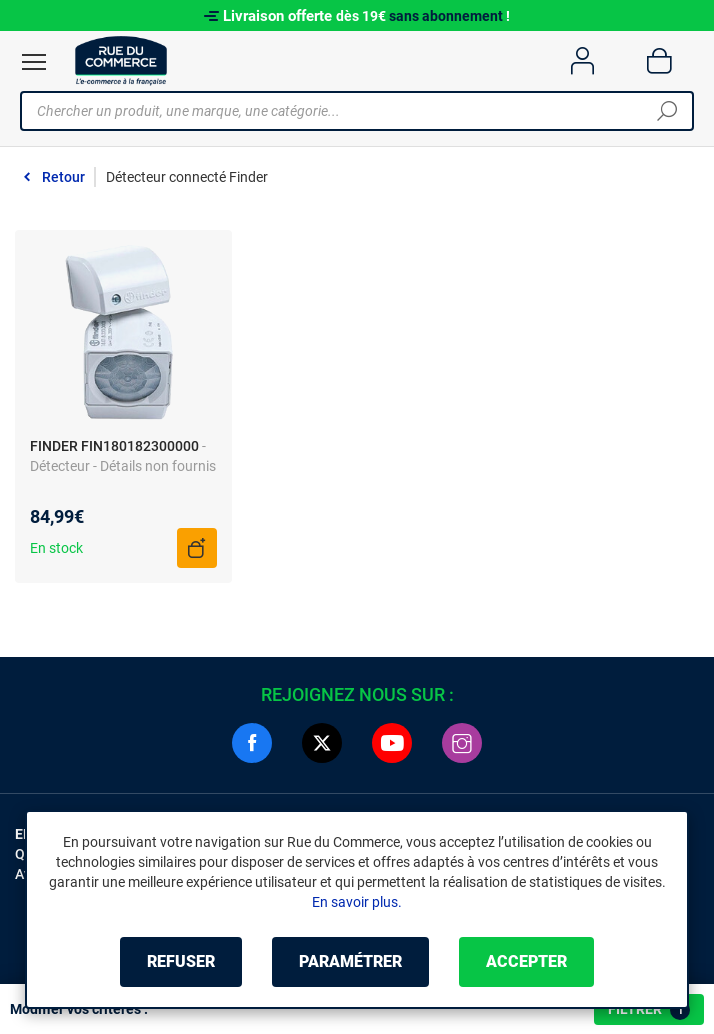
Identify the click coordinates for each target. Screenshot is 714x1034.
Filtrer (649, 1010)
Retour (63, 177)
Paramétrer (350, 961)
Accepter (526, 961)
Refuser (181, 961)
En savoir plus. (357, 902)
